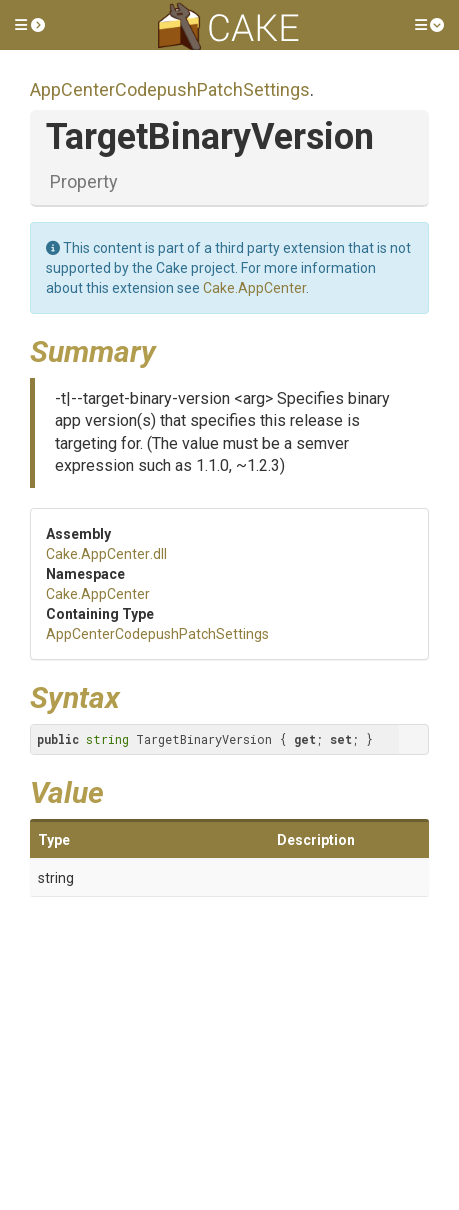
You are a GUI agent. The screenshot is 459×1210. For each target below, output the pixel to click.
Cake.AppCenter (254, 288)
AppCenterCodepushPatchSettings (170, 89)
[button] (30, 25)
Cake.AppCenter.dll (106, 554)
